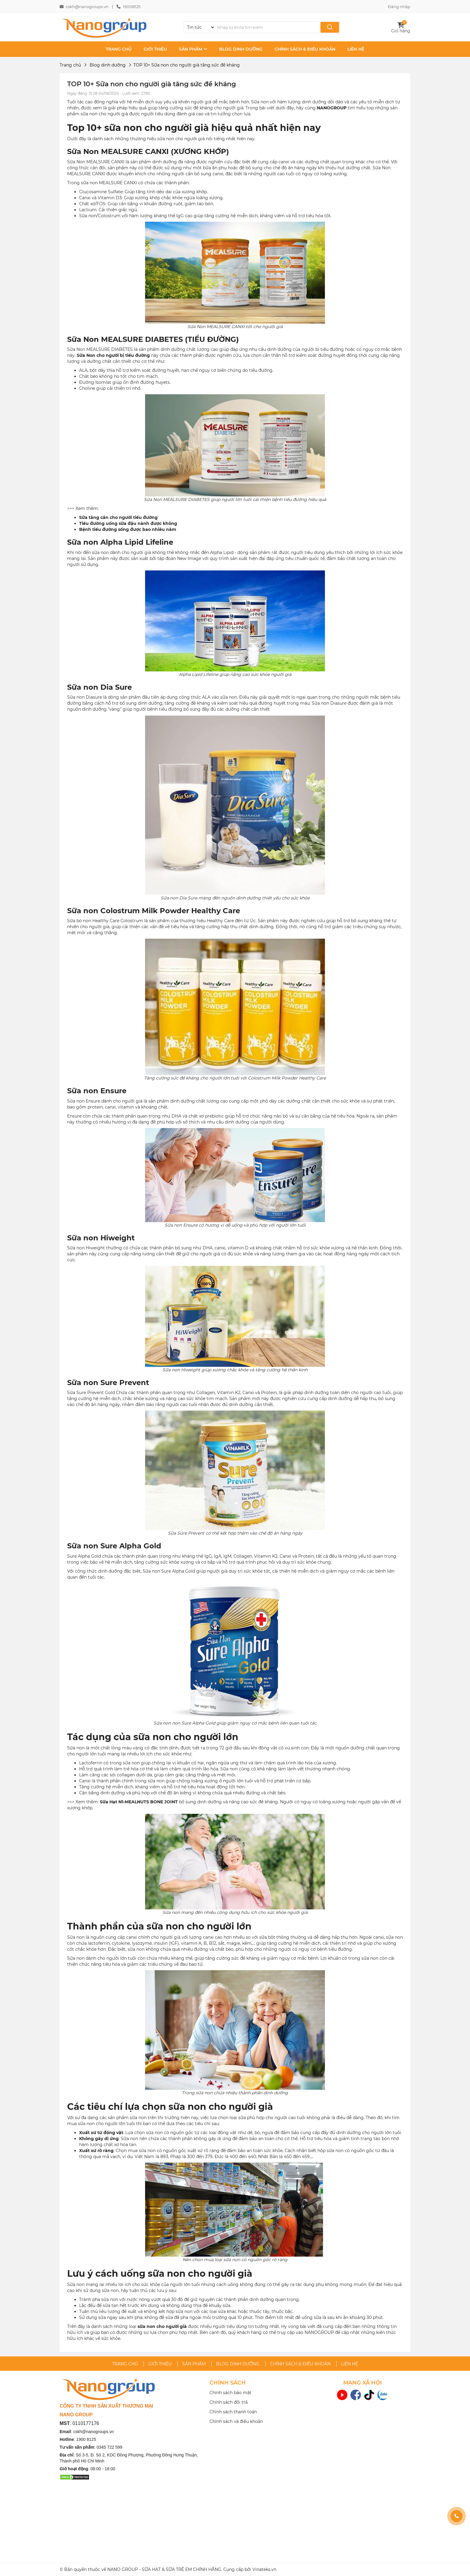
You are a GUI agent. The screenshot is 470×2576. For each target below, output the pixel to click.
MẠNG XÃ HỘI (362, 2383)
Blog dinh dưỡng (108, 65)
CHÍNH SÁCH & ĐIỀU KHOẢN (305, 49)
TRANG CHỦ (119, 49)
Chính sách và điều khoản (236, 2421)
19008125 (131, 6)
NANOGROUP (332, 108)
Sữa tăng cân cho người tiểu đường (118, 517)
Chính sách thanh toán (233, 2412)
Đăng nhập (399, 6)
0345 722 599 (109, 2447)
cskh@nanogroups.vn (87, 6)
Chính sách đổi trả (229, 2402)
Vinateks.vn (264, 2569)
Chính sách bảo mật (230, 2392)
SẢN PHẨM (193, 49)
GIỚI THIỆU (155, 49)
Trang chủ (70, 65)
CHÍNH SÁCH (228, 2383)
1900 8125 (86, 2439)
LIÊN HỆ (355, 49)
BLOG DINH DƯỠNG (241, 49)
